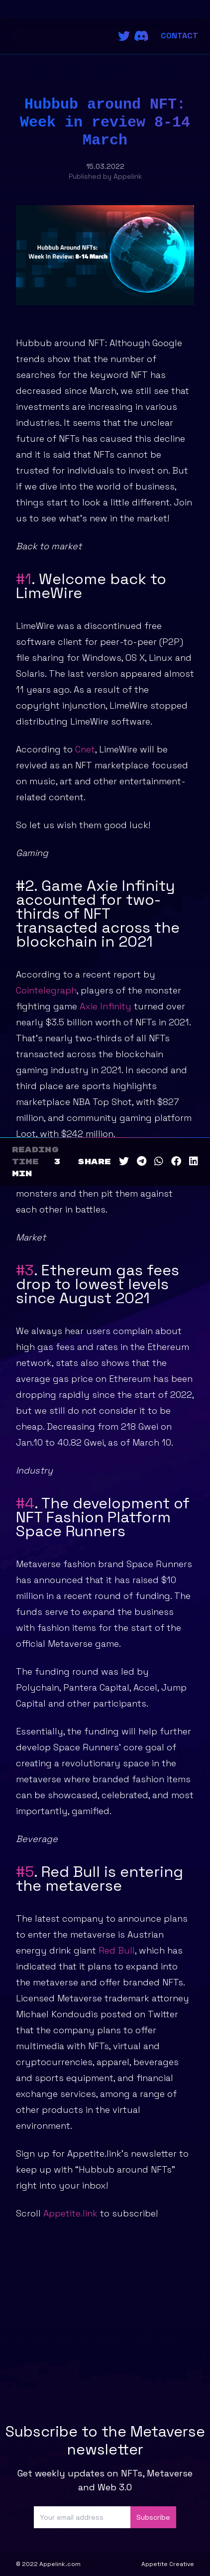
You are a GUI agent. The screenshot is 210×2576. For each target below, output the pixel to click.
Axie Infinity (104, 1006)
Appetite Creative (167, 2564)
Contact (179, 35)
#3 (25, 1270)
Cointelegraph (46, 990)
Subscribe (153, 2517)
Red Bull (117, 1950)
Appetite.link (70, 2213)
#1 (23, 579)
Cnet (84, 749)
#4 (25, 1503)
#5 (25, 1871)
